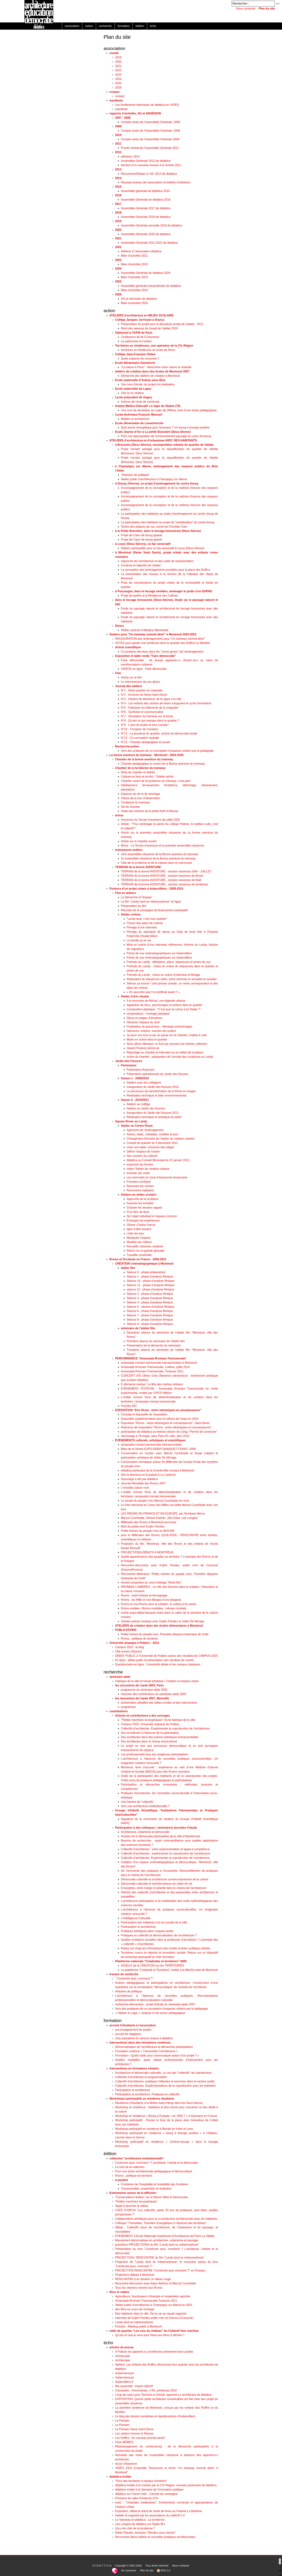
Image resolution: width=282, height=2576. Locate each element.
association (72, 25)
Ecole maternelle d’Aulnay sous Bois (140, 380)
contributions (118, 1711)
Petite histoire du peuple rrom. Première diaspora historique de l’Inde (164, 1634)
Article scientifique (128, 647)
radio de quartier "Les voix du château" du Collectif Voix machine (154, 2330)
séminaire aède (119, 1676)
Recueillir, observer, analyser (145, 1246)
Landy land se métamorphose (134, 2322)
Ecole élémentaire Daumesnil (135, 362)
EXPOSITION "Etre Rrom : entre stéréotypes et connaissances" (158, 1410)
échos (119, 815)
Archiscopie (122, 2355)
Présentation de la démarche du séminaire (154, 1345)
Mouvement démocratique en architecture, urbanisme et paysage (156, 2240)
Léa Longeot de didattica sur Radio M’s (140, 2524)
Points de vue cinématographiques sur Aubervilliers (159, 953)
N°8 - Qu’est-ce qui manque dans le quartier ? (150, 720)
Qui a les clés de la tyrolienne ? (135, 2528)
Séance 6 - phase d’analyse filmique (150, 1311)
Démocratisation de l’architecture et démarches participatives (154, 2046)
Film (118, 673)
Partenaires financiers (140, 1069)
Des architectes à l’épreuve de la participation (150, 1732)
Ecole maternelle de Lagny (133, 388)
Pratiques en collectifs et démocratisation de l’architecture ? (159, 1935)
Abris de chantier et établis (138, 772)
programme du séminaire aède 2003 (144, 1689)
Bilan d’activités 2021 (134, 255)
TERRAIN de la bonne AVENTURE (138, 867)
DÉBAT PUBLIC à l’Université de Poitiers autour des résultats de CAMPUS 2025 (166, 1655)
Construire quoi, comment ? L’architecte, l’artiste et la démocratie (156, 2162)
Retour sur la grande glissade (145, 1250)
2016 (118, 195)
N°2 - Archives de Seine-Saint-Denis (144, 694)
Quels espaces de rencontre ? (140, 358)
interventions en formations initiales (134, 2068)
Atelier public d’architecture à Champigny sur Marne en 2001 (153, 2304)
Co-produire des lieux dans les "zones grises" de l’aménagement (162, 651)
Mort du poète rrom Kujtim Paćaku (143, 1526)
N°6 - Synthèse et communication (142, 711)
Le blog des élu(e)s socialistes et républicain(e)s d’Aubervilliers (155, 2416)
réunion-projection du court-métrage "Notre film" (151, 1582)
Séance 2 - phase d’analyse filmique (150, 1293)
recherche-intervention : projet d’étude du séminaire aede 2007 (155, 2004)
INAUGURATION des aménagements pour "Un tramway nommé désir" (160, 638)
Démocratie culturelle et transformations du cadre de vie (156, 1883)
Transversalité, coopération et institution (146, 2188)
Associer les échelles (140, 1203)
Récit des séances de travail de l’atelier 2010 (149, 328)
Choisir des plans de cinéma (145, 923)
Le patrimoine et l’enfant (136, 341)
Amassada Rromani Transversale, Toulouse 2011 (152, 1371)
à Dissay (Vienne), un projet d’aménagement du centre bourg (156, 483)
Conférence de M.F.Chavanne (140, 336)
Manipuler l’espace (139, 1237)
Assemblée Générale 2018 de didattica (145, 216)
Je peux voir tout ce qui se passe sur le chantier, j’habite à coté (167, 1035)
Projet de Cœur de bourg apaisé (141, 535)
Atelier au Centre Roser (137, 1125)
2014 (118, 178)
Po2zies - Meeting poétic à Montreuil (138, 2326)
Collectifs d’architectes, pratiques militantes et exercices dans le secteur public (165, 2081)
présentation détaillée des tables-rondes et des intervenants (159, 1702)
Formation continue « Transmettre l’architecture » (146, 2051)
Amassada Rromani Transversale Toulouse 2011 (146, 2300)
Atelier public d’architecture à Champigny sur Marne (154, 479)
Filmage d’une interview (142, 927)
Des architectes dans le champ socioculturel (149, 1741)
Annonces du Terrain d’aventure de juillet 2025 (150, 819)
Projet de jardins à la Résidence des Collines (149, 595)
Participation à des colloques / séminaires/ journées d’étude (156, 1827)
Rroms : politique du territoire (139, 1638)
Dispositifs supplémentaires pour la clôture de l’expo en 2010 (159, 1418)
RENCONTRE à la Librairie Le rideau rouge (143, 2279)
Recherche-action (127, 746)
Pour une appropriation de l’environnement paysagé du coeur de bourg (166, 436)
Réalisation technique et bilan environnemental (156, 1095)
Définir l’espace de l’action (143, 1151)
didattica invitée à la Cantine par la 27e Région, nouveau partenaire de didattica (166, 2485)
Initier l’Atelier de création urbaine (148, 1168)
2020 (118, 61)
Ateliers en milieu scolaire (138, 1194)
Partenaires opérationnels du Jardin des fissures (157, 1073)
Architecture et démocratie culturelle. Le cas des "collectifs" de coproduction (163, 2072)
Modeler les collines (139, 1242)
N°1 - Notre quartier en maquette (142, 690)
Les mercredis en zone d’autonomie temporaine (157, 1177)
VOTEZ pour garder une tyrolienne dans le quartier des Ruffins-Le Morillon (162, 642)
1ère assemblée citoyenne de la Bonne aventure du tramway (159, 854)
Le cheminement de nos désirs (140, 681)
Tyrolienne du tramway (135, 802)
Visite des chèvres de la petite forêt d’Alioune (149, 811)
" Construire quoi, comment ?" (134, 1978)
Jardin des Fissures (128, 1061)
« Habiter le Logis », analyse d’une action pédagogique (150, 2012)
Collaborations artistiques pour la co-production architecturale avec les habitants (166, 2218)
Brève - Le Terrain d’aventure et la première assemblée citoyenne (162, 845)
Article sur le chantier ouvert (138, 841)
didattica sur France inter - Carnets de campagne (146, 2493)
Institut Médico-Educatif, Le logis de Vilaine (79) (147, 405)
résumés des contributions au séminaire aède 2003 (153, 1694)
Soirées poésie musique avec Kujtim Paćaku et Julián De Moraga (162, 1621)
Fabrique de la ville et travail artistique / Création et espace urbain (157, 1681)
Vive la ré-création (132, 393)
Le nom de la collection (130, 2167)
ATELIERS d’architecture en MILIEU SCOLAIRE (141, 315)
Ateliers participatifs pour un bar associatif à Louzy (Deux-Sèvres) (162, 548)
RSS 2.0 (163, 2570)
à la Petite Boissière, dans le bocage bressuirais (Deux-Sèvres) (158, 530)
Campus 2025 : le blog (129, 1647)
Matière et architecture (135, 418)
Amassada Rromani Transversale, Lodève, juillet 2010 (155, 1367)
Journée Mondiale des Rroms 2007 (143, 1483)
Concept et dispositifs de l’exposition (144, 1414)
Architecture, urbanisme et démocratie (145, 1831)
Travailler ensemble (139, 1254)
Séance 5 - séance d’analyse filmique (150, 1306)
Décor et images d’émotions (144, 1017)
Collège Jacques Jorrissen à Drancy (140, 319)
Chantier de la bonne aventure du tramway (144, 759)
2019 (118, 57)
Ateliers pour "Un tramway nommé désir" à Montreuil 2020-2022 (152, 634)
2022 (118, 70)
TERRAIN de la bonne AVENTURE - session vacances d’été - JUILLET (166, 871)
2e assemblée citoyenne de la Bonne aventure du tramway (158, 858)
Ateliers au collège (138, 1104)
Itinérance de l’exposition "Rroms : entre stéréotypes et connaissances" (166, 1427)
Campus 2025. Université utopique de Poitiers (150, 1724)
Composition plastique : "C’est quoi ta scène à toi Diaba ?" (164, 1009)
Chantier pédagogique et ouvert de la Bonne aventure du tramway (163, 763)
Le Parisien (122, 2420)
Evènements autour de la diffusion (132, 2192)
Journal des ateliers (128, 686)
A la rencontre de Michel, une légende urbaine (156, 1000)
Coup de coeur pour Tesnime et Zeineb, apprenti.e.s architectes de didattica (163, 2394)
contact (114, 91)
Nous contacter (246, 8)
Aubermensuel (124, 2373)
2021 (118, 66)
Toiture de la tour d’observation (140, 798)
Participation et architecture (138, 1926)
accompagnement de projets (133, 2029)
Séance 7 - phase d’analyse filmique (150, 1315)
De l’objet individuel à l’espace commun (152, 1216)
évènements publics (129, 849)
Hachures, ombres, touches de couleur (151, 1030)
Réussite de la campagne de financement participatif (154, 910)
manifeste (116, 100)
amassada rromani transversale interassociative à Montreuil (159, 1362)
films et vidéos (119, 2292)
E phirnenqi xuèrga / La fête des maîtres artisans (152, 1384)
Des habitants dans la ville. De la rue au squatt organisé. (151, 2313)
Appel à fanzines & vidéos (131, 2205)
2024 (118, 78)
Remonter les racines (140, 1186)
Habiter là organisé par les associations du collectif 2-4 (150, 2515)
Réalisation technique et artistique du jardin (154, 1117)
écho (153, 25)
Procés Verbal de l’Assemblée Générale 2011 (150, 147)
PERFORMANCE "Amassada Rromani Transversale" (151, 1358)
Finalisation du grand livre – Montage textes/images (159, 1026)
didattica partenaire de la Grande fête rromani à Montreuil (157, 1470)
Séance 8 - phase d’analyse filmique (150, 1319)
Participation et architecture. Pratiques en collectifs (147, 2094)
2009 (118, 126)
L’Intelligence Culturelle (136, 1918)
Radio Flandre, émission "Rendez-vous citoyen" (145, 2532)
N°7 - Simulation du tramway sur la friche (147, 716)
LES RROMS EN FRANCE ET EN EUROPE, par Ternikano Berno (163, 1513)
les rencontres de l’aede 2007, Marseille (142, 1698)
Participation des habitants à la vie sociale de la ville (154, 1922)
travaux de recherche (123, 1974)
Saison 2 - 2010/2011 (135, 1099)
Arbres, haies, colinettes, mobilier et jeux (152, 1134)
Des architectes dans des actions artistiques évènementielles (160, 1737)
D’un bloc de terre (138, 1211)
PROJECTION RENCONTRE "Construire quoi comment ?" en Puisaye (160, 2270)
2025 (118, 83)
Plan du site (267, 8)
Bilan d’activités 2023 (134, 277)
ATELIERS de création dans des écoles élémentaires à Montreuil (159, 1625)
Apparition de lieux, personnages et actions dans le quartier (164, 1005)
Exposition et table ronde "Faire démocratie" (145, 655)
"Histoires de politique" (135, 474)
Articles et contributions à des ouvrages (142, 1715)
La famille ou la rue (139, 940)
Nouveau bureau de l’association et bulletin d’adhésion (155, 182)
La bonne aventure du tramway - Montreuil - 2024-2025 (146, 755)
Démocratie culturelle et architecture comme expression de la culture (164, 1879)
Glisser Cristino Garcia (141, 1224)
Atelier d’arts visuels (135, 996)
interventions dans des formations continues (140, 2042)
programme (128, 1706)
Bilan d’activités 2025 (134, 303)
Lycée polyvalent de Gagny (133, 397)
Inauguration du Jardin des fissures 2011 (153, 1112)
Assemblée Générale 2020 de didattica (145, 234)
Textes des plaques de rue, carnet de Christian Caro (154, 526)
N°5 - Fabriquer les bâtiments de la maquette (149, 707)
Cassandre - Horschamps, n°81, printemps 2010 (146, 2390)
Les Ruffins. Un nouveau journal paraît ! (140, 2437)
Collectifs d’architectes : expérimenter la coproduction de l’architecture (165, 1853)
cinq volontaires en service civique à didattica (144, 2038)
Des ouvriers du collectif (142, 1155)
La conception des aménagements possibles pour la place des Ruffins (165, 569)
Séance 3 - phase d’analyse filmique (150, 1298)
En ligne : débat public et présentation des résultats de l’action (154, 1660)
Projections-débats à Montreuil (134, 2274)
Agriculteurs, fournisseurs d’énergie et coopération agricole (152, 2296)
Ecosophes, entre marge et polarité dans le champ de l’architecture (163, 1887)
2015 (118, 186)
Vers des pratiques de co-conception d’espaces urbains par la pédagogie (167, 750)
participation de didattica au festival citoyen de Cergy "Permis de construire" (169, 1431)
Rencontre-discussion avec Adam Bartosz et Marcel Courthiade (155, 2283)
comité (114, 53)
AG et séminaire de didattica (139, 298)
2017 (118, 203)
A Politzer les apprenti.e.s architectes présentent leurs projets (154, 2351)
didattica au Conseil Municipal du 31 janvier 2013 (158, 1160)
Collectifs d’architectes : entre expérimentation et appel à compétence (165, 1849)
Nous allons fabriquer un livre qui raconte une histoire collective (167, 1043)
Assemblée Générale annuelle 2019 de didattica (151, 225)
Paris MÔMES (124, 2442)
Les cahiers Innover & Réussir (134, 2433)
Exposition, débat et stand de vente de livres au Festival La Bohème (158, 2511)
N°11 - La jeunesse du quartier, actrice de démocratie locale (159, 733)
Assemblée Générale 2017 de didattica (145, 208)
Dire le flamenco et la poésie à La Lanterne (148, 1474)
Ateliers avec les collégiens (144, 1082)
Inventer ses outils (138, 1173)
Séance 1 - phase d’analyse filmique (150, 1276)
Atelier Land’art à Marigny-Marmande (144, 630)
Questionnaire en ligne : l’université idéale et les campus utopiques (157, 1664)
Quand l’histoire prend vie (143, 1048)
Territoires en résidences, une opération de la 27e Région (154, 345)
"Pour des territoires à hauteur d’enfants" (141, 2480)
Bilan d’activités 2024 (134, 290)
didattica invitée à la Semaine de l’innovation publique (149, 2489)
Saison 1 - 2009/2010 (135, 1078)
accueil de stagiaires (128, 2033)
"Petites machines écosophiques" (136, 2201)
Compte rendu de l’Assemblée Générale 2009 (150, 139)
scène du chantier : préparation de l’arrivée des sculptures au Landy (170, 1056)
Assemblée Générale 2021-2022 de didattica (149, 242)
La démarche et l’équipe (136, 897)
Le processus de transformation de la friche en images (161, 1091)
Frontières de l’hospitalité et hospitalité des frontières (154, 2184)
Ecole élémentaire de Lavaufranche (139, 423)
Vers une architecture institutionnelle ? (145, 1806)
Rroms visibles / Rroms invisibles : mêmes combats (154, 1608)
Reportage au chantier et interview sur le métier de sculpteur (165, 1052)
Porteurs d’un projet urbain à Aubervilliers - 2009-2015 (146, 888)
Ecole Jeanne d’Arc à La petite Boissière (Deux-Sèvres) (153, 431)
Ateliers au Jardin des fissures (146, 1108)
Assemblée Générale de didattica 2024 (145, 272)
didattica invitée (120, 2476)
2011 (118, 143)
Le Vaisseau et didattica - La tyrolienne (140, 2519)
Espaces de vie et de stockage (140, 793)
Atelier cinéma (130, 914)
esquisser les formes (140, 1164)
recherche (105, 25)
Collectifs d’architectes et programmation (141, 2077)
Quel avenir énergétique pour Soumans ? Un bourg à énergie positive (165, 427)
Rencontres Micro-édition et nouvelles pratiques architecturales (155, 2536)
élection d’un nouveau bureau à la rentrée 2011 (151, 165)
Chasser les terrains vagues (144, 1207)
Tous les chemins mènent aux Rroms (138, 2287)
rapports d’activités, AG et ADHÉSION (135, 113)
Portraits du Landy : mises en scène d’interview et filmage (163, 974)
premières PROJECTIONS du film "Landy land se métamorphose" (157, 2244)
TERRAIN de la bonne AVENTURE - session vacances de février (162, 875)
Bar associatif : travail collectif (134, 2386)
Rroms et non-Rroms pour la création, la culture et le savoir (158, 1604)
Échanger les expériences (143, 1220)
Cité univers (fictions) (128, 1651)
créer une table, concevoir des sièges (150, 1147)
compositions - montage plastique (148, 1013)
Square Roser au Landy (131, 1121)
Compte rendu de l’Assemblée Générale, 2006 (150, 122)
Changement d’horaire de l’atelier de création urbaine (160, 1138)
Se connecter (128, 2570)
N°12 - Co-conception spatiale (140, 737)
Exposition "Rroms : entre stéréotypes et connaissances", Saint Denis (165, 1423)
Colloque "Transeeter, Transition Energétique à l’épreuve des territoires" (160, 2223)
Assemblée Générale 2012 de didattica (145, 160)
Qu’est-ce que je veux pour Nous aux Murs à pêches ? (150, 2335)
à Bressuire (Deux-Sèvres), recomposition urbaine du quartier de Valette (164, 444)
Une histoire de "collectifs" (137, 1801)
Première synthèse (139, 1181)
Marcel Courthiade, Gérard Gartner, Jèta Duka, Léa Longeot (159, 1517)
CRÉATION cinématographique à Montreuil (144, 1263)
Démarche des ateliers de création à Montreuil (150, 375)
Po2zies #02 (129, 1405)
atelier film (128, 1267)
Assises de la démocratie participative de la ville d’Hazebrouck (160, 1836)
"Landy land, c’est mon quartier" (147, 918)
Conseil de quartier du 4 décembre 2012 (152, 1142)
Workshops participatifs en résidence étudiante (141, 2098)
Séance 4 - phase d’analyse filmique (150, 1302)
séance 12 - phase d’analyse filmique (150, 1289)
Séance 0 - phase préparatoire (146, 1272)
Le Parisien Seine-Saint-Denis (134, 2429)
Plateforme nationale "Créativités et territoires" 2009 (151, 1961)
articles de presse (121, 2347)
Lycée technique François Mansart (138, 414)
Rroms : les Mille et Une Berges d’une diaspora (151, 1599)
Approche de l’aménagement (145, 1130)
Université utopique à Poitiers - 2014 (134, 1642)
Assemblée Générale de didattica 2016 (145, 199)
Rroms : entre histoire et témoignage (144, 1595)
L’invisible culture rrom (135, 1487)
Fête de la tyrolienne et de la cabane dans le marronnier (156, 862)
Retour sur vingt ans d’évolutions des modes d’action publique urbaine (165, 1948)
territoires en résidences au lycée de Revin (148, 349)
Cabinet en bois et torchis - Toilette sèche (147, 776)
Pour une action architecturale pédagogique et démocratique (153, 2171)
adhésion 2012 (130, 156)
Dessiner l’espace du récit (143, 1022)
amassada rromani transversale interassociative (151, 1444)
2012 (118, 152)
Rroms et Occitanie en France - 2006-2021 (137, 1259)
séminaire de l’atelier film (138, 1328)
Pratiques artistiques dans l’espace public (147, 1931)
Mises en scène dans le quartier (147, 1039)
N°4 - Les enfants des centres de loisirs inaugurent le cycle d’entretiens (166, 703)
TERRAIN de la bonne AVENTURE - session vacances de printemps (164, 884)
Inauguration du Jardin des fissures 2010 (153, 1086)
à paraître (121, 2179)
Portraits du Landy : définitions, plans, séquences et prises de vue (168, 961)
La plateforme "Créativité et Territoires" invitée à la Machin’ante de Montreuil (169, 1969)
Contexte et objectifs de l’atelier (141, 565)
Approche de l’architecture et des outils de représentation (157, 561)
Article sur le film (131, 677)
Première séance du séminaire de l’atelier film (156, 1341)
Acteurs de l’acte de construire (140, 401)
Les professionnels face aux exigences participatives (154, 1754)
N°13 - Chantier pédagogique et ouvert (145, 742)
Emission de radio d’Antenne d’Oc (136, 2498)
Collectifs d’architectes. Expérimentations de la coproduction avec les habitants (165, 2085)
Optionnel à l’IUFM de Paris (133, 332)
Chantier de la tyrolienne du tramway (140, 767)
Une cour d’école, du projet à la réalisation (148, 384)
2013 (118, 169)
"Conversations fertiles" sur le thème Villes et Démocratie (151, 2197)
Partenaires (129, 1065)
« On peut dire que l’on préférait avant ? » (153, 992)
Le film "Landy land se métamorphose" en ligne (151, 901)
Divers (119, 625)
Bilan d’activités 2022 (134, 264)
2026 (118, 87)
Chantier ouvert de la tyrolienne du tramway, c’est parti (155, 780)
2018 (118, 212)
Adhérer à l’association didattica (141, 251)
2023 (118, 74)
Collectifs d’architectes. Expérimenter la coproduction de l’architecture (165, 1728)
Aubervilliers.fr (124, 2381)
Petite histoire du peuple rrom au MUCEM (147, 1530)
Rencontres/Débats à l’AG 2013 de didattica (149, 173)
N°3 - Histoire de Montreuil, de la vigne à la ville (151, 699)
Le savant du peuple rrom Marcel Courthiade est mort (155, 1500)
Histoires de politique (128, 1991)
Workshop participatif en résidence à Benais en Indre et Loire (154, 2128)
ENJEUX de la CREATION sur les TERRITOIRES (152, 1965)
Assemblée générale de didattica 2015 (145, 191)
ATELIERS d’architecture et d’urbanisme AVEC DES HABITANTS (153, 440)
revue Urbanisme (126, 2463)
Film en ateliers (125, 892)
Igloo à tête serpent (139, 1229)
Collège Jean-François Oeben (135, 354)
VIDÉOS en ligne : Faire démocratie (144, 668)
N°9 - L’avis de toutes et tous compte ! (145, 724)
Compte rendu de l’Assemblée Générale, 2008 (150, 130)
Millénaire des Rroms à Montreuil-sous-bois (148, 1522)
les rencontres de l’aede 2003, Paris (139, 1685)
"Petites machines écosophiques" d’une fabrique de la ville (158, 1719)
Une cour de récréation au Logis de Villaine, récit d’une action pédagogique (169, 410)
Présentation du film (133, 905)
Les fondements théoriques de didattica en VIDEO (147, 104)
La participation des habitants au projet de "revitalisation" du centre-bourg (167, 522)
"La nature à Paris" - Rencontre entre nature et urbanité (156, 367)
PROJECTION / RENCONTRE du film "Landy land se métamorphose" (159, 2257)
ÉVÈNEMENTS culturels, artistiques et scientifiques (150, 1440)
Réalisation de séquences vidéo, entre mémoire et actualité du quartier (172, 979)
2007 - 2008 (122, 117)
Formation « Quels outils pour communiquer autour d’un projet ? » (157, 2055)
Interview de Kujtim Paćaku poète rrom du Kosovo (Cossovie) (154, 2317)
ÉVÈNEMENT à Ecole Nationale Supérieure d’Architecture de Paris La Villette (164, 2236)
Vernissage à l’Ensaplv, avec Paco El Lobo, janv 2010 (155, 1435)
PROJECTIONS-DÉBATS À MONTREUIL (147, 1552)
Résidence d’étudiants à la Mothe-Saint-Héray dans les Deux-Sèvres (159, 2102)
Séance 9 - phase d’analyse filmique (150, 1323)
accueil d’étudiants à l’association (132, 2025)
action (89, 25)
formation (124, 25)
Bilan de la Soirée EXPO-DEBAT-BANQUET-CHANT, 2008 (158, 1448)
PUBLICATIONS (126, 1629)
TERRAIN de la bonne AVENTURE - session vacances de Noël (161, 880)
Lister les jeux (135, 1233)
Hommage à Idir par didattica (139, 1479)
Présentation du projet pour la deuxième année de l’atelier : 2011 (162, 324)
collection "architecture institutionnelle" (136, 2158)
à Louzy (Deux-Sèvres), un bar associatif (142, 543)
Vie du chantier (130, 806)
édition (140, 25)
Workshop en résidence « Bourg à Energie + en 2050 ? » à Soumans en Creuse (166, 2115)
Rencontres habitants (140, 1190)
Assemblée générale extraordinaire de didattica (151, 285)
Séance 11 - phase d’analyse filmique (150, 1285)
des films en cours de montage (134, 2309)
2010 (118, 134)
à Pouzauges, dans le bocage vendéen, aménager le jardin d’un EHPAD (163, 591)
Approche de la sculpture (142, 1198)
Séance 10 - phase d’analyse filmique (150, 1280)
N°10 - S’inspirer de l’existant (139, 729)
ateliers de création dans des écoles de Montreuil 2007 (152, 371)
